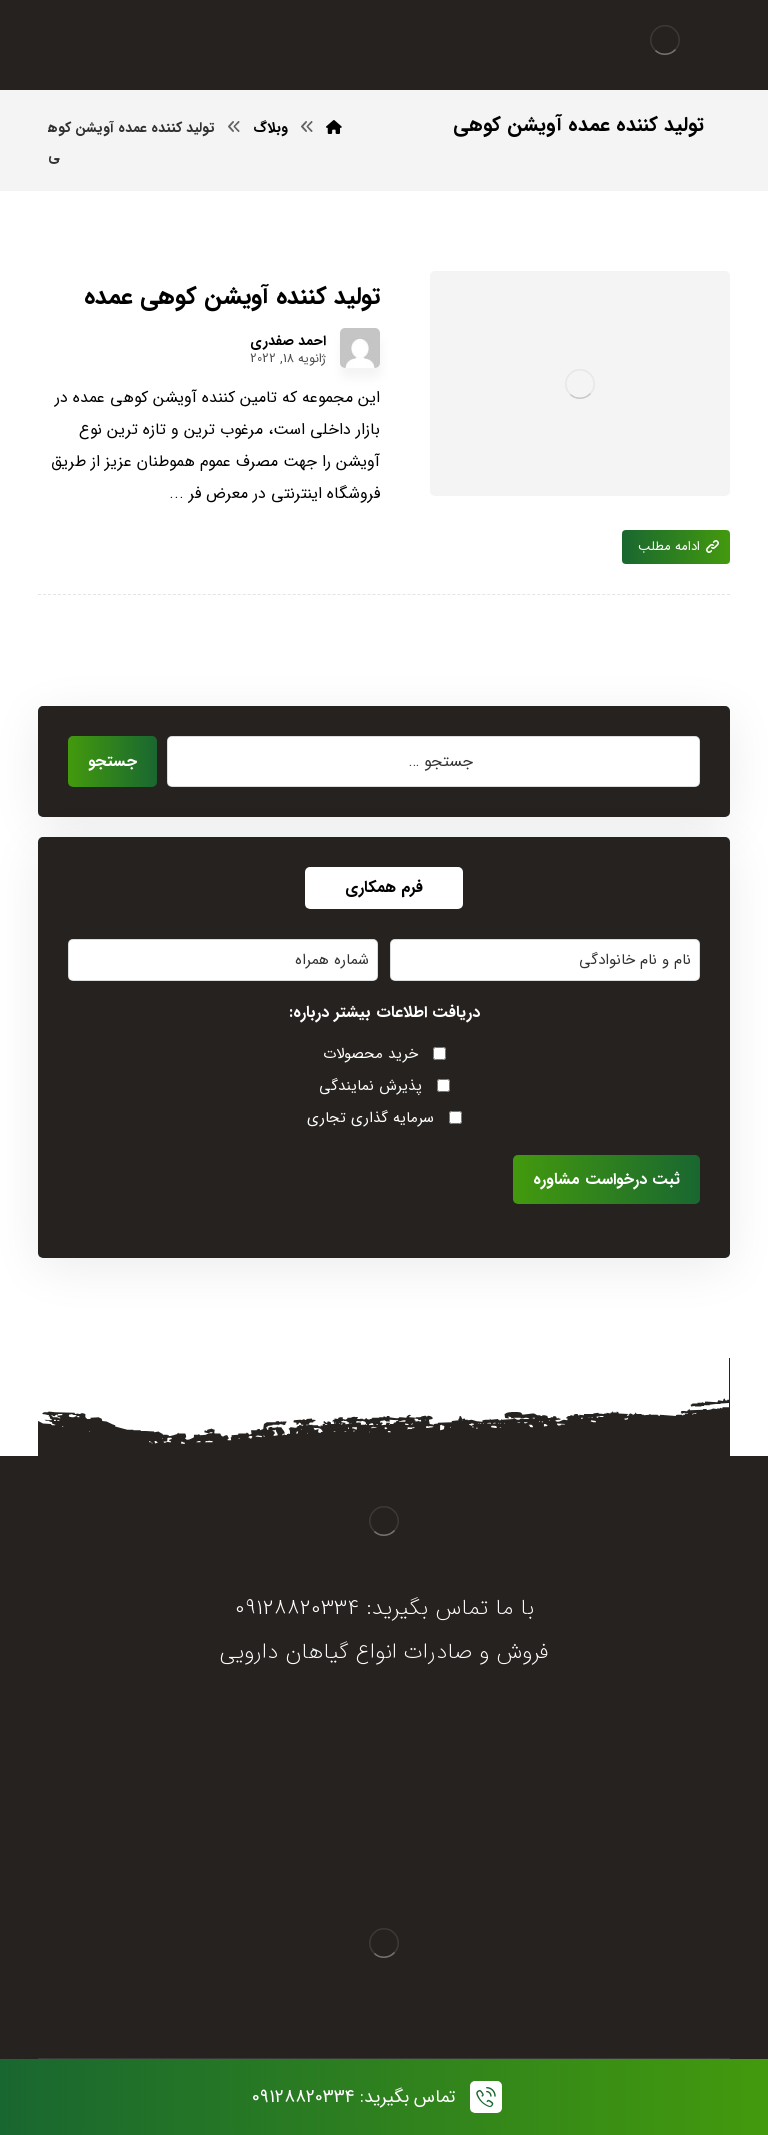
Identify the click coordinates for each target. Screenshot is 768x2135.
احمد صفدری (288, 341)
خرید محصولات (370, 1054)
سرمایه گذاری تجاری (370, 1118)
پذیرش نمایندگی (370, 1086)
